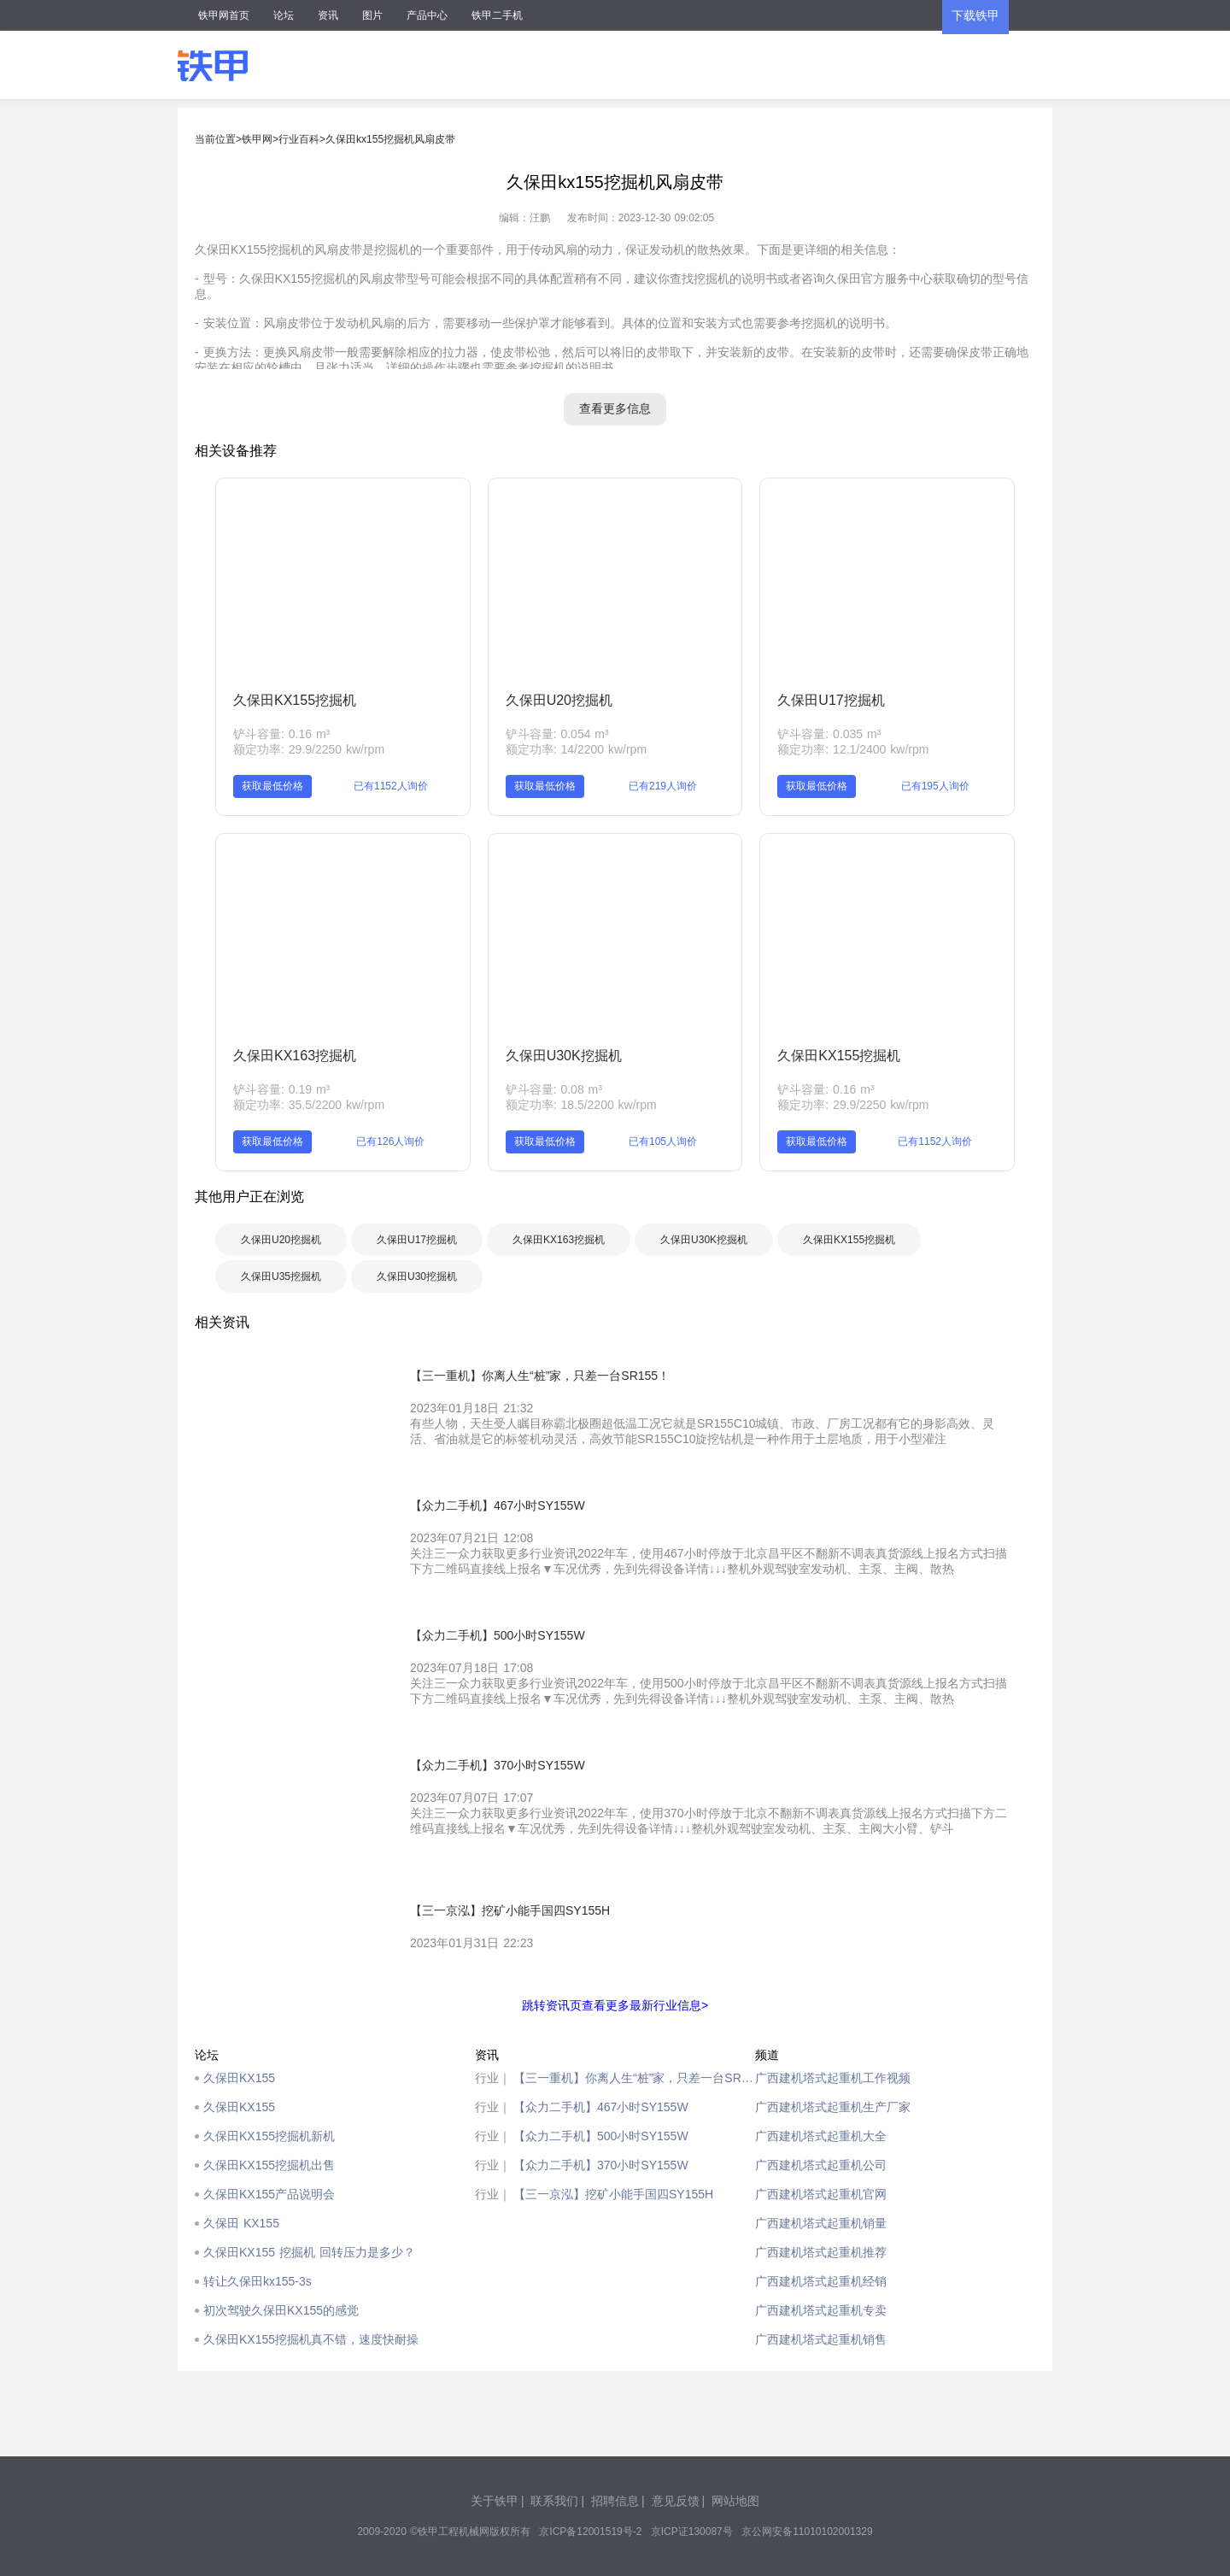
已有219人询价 (663, 786)
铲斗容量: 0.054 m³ (557, 734)
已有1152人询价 (391, 786)
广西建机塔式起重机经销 (821, 2281)
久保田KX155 (239, 2078)
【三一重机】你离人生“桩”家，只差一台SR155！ (634, 2078)
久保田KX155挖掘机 (294, 700)
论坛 (283, 15)
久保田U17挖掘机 (830, 700)
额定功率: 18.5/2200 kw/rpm (581, 1105)
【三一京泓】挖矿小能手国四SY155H (613, 2194)
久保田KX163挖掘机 (294, 1055)
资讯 (328, 15)
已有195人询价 (935, 786)
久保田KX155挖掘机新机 (269, 2136)
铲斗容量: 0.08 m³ (554, 1089)
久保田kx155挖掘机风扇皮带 (390, 139)
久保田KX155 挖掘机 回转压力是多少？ (309, 2252)
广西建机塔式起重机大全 (821, 2136)
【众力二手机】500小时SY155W (600, 2136)
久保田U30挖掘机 (417, 1276)
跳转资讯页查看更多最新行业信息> (615, 2005)
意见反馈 (676, 2501)
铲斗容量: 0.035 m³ (829, 734)
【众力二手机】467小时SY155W (600, 2107)
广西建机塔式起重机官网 (821, 2194)
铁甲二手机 (497, 15)
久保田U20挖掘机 (559, 700)
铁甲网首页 (223, 15)
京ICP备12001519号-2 (590, 2532)
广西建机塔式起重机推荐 (821, 2252)
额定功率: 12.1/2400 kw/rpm (852, 749)
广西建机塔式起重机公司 (821, 2165)
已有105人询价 (663, 1141)
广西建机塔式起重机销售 (821, 2339)
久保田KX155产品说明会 (269, 2194)
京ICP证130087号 (692, 2532)
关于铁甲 (494, 2501)
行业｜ (493, 2078)
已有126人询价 (390, 1141)
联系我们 (554, 2501)
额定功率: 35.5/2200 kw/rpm (308, 1105)
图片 (372, 15)
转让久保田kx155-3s (257, 2281)
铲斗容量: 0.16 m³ (281, 734)
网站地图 (735, 2501)
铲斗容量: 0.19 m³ (281, 1089)
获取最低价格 (272, 786)
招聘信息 (615, 2501)
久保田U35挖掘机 (281, 1276)
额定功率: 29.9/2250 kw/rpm (308, 749)
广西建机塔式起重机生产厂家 (833, 2107)
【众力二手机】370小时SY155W (600, 2165)
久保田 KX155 (241, 2223)
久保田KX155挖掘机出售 (269, 2165)
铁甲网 (257, 139)
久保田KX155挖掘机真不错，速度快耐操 (311, 2339)
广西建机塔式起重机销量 (821, 2223)
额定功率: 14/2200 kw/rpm (576, 749)
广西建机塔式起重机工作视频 (833, 2078)
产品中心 (427, 15)
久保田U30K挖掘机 (564, 1055)
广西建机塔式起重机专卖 (821, 2310)
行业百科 (298, 139)
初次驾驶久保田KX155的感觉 (281, 2310)
